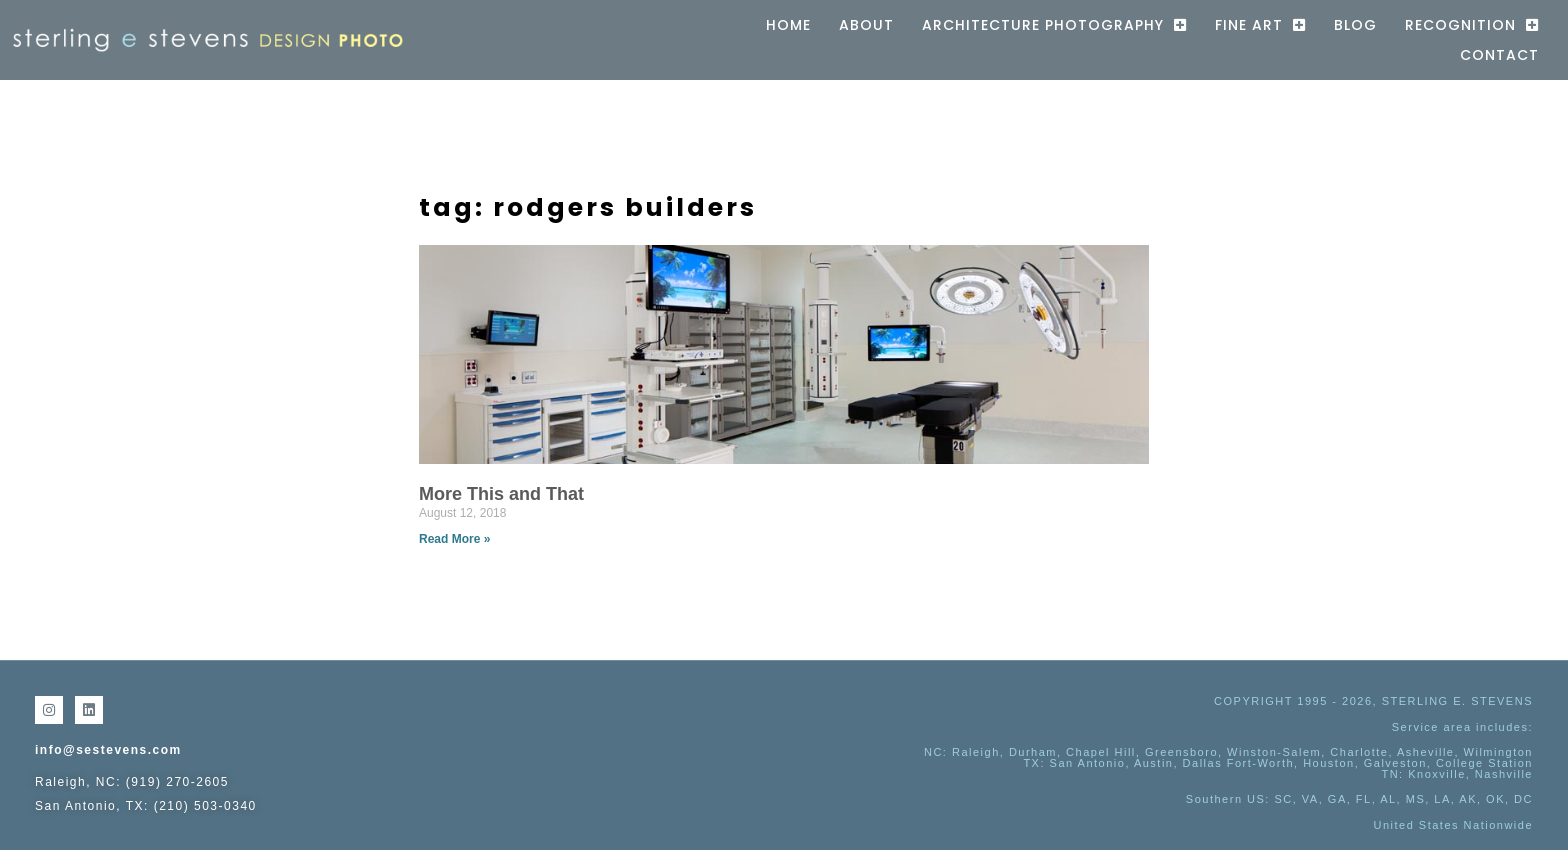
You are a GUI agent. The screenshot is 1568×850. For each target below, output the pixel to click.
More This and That (501, 494)
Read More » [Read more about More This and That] (454, 539)
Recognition (1472, 25)
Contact (1499, 55)
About (866, 25)
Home (788, 25)
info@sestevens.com (108, 750)
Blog (1355, 25)
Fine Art (1260, 25)
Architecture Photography (1054, 25)
